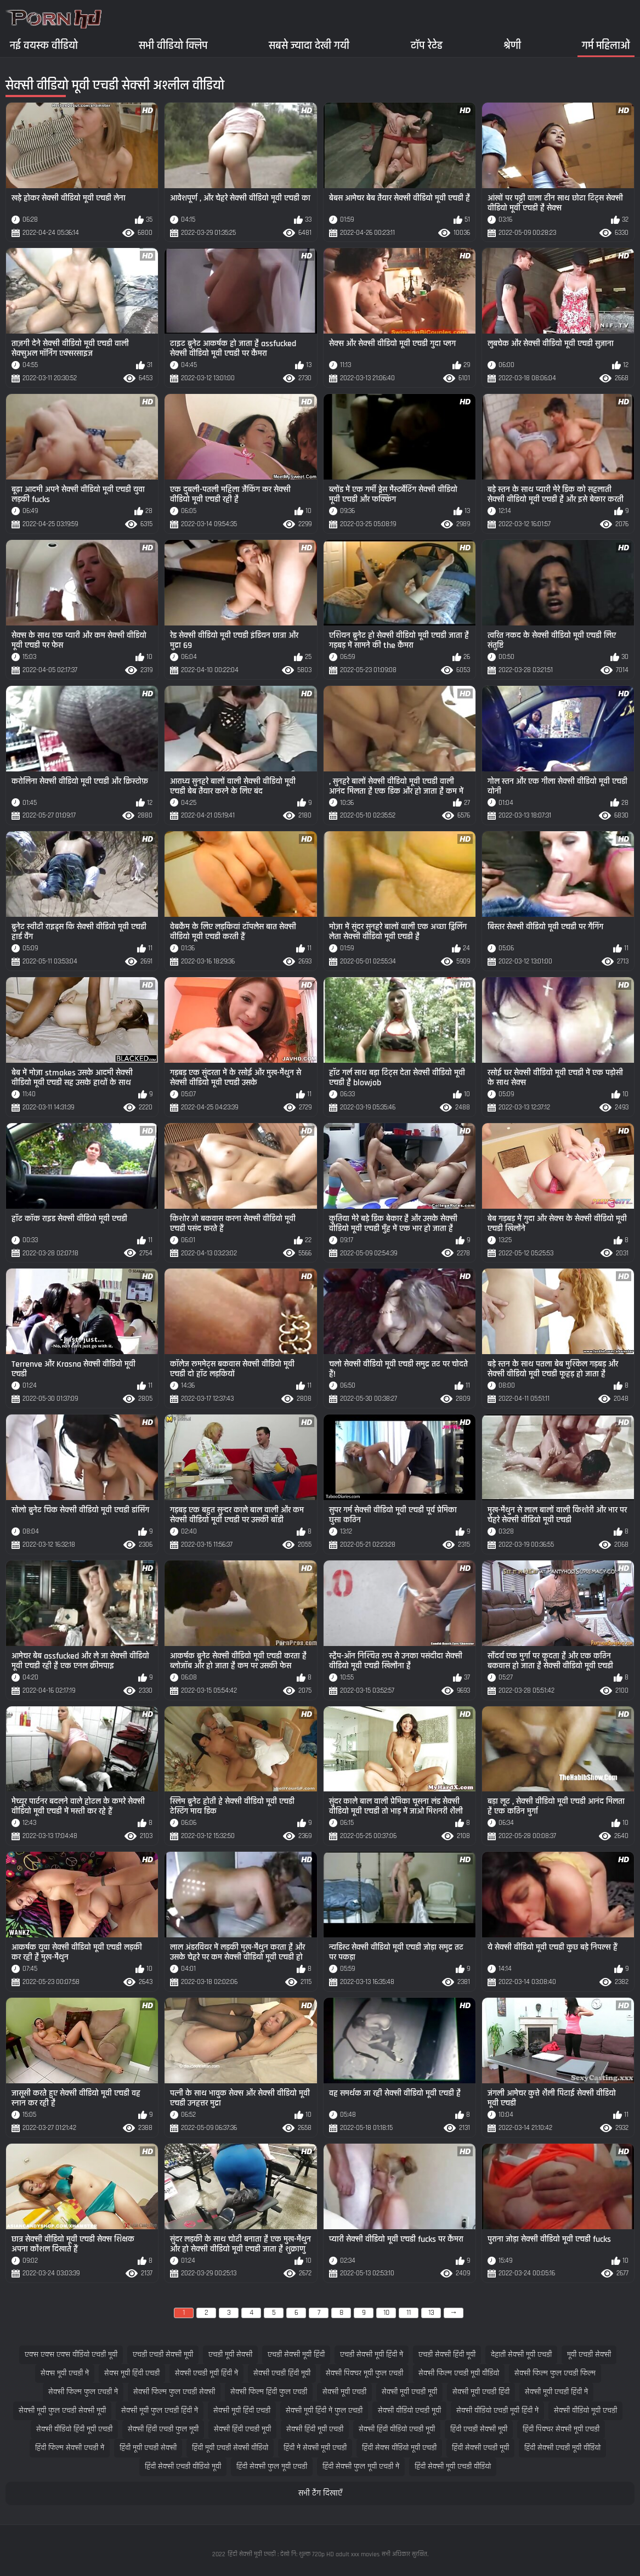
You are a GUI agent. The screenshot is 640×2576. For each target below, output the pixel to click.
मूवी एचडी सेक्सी (589, 2354)
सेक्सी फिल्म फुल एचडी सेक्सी (174, 2392)
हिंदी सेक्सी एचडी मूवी (480, 2448)
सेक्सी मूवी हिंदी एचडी (241, 2410)
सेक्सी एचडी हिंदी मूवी (281, 2373)
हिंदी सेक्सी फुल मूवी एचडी (271, 2466)
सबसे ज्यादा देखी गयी (309, 45)
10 (386, 2313)
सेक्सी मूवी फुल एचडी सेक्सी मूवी (62, 2410)
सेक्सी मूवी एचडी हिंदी (480, 2392)
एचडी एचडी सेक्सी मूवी (163, 2354)
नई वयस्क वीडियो (44, 45)
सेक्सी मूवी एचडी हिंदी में (556, 2392)
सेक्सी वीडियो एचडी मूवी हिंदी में (497, 2410)
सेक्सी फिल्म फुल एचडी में (83, 2392)
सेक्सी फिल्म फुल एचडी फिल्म (555, 2373)
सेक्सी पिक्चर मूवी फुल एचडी (364, 2373)
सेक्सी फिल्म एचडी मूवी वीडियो (458, 2373)
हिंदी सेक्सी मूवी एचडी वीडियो (453, 2466)
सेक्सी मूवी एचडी (344, 2392)
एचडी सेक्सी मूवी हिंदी (296, 2354)
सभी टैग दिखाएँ (320, 2493)
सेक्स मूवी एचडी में (65, 2373)
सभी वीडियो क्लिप (173, 45)
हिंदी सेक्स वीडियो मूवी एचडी (399, 2448)
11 (408, 2313)
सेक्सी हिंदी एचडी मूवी (242, 2429)
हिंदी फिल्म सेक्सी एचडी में (69, 2448)
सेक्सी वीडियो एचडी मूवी (409, 2410)
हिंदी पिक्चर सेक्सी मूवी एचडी (561, 2429)
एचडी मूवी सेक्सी (230, 2354)
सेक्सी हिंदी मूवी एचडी (314, 2429)
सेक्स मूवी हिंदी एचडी (132, 2373)
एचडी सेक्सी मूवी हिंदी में (371, 2354)
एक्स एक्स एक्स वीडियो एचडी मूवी (71, 2354)
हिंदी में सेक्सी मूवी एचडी (315, 2448)
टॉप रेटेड (427, 45)
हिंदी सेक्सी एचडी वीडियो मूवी (183, 2466)
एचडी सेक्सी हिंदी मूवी (446, 2354)
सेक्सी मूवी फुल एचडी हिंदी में (159, 2410)
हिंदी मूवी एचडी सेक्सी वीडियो (230, 2448)
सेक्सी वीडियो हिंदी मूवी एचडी (74, 2429)
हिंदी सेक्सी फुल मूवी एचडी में (360, 2466)
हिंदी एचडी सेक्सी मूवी (478, 2429)
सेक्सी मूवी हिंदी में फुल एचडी (324, 2410)
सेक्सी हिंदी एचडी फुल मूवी (163, 2429)
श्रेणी (512, 45)
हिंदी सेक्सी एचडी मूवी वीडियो (562, 2448)
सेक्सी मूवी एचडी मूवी (409, 2392)
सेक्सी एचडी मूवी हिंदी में (206, 2373)
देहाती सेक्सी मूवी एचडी (521, 2354)
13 (431, 2313)
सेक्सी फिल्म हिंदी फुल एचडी (268, 2392)
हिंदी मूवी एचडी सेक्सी (148, 2448)
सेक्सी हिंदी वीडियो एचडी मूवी (397, 2429)
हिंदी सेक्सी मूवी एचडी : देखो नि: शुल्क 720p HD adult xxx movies (304, 2554)
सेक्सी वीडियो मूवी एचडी (585, 2410)
